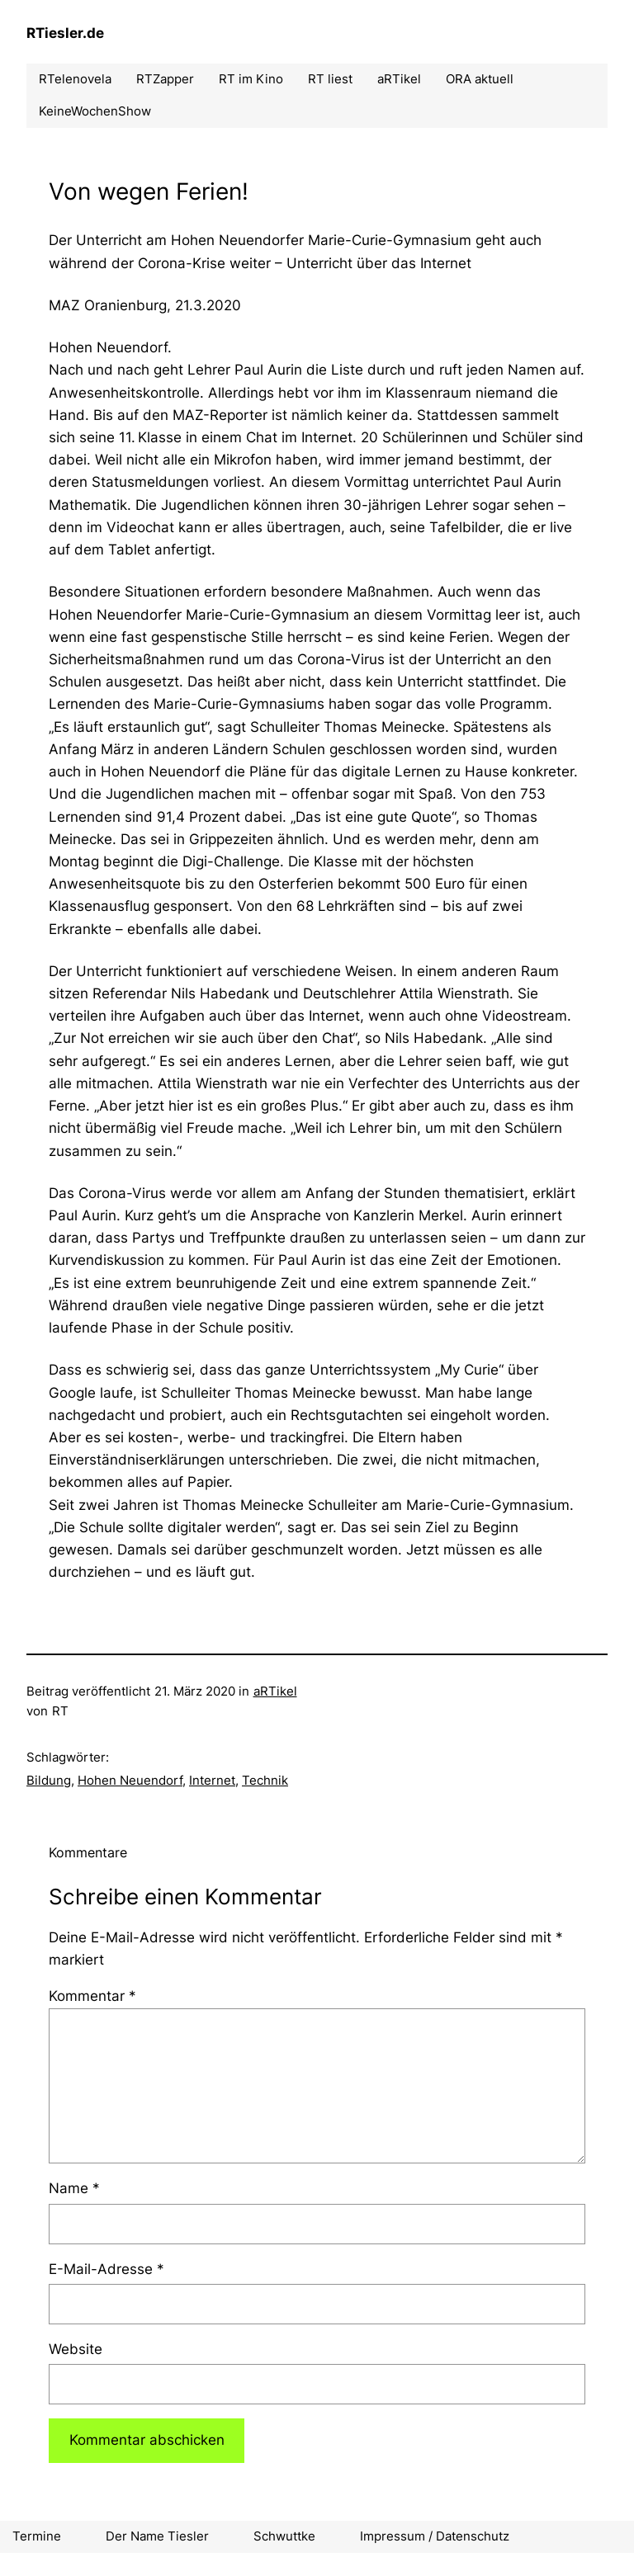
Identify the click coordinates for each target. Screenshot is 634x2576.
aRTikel (275, 1691)
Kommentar (92, 1996)
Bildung (48, 1780)
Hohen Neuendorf (130, 1780)
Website (75, 2349)
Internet (212, 1780)
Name (74, 2188)
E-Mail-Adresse (106, 2269)
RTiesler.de (65, 33)
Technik (265, 1780)
